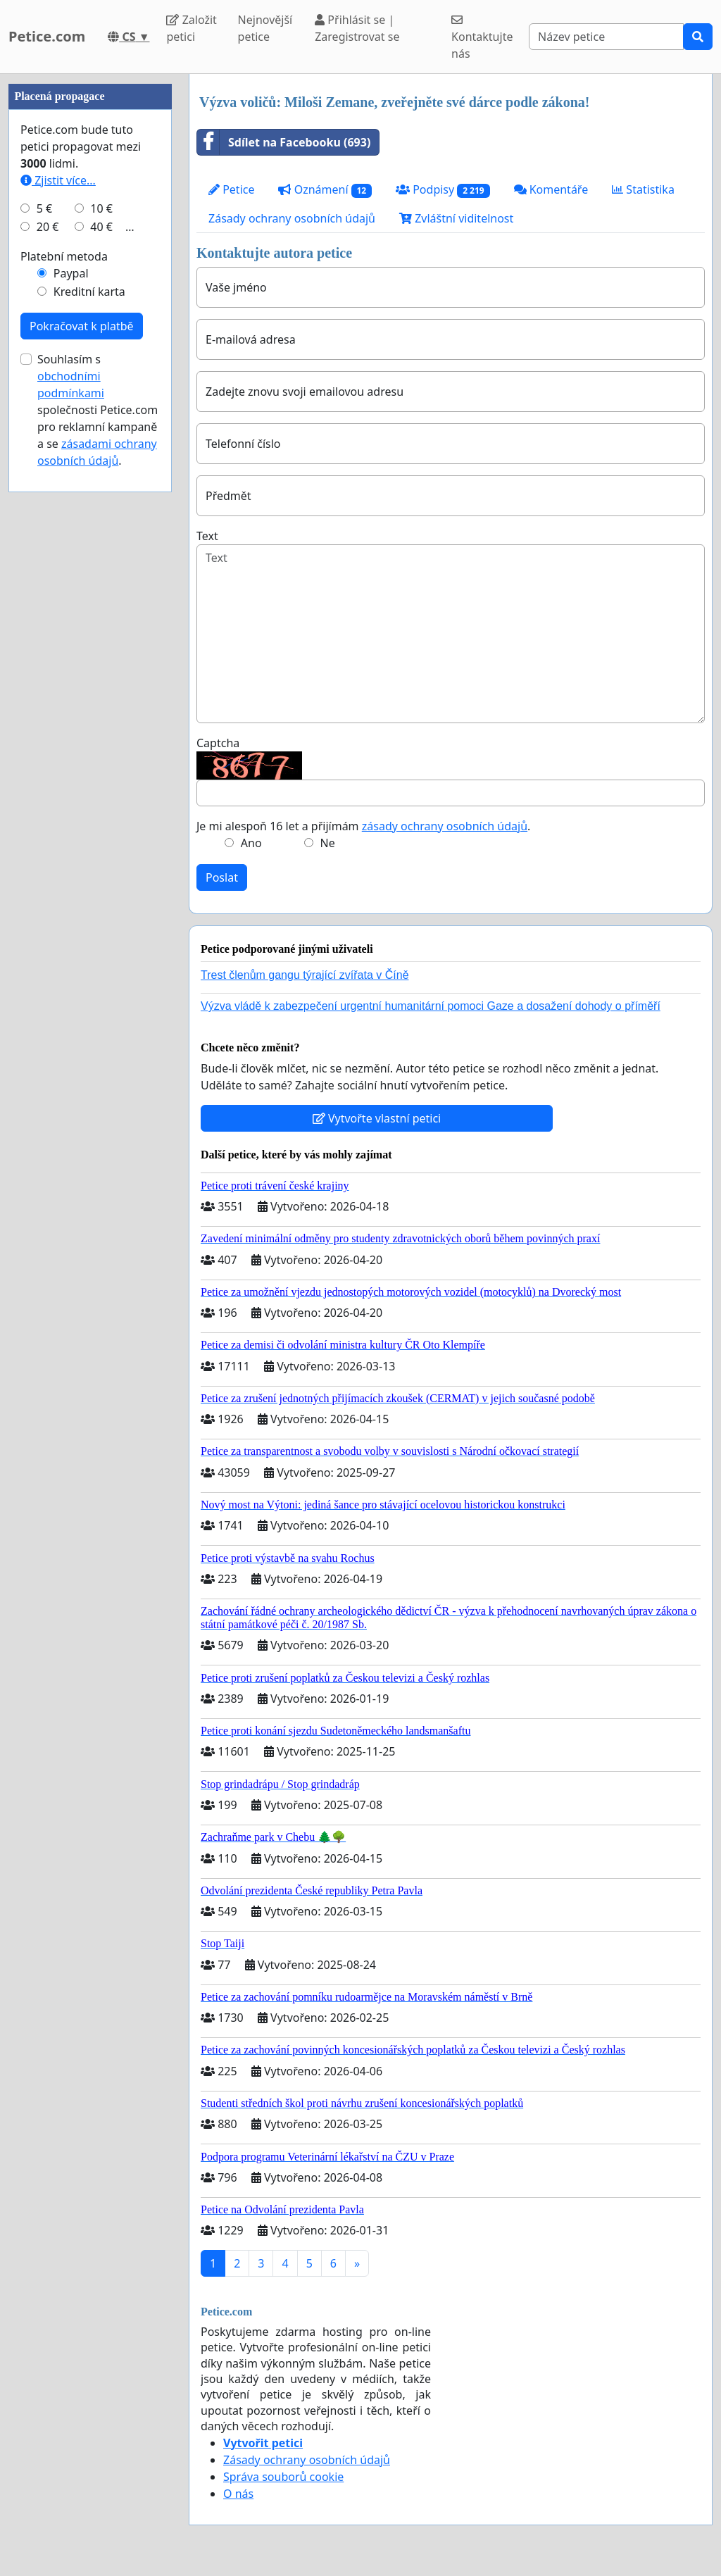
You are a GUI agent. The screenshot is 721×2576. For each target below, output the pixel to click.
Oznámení (325, 190)
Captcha (217, 743)
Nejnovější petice (265, 28)
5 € (44, 631)
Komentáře (551, 189)
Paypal (71, 696)
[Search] (606, 36)
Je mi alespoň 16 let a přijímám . (363, 826)
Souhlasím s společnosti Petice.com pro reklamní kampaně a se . (97, 832)
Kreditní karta (89, 714)
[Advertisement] (90, 285)
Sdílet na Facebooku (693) (283, 142)
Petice (231, 189)
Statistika (643, 189)
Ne (327, 843)
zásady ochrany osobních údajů (444, 826)
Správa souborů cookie (283, 2476)
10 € (101, 631)
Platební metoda (64, 679)
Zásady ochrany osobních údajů (291, 218)
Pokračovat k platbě (82, 748)
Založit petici (191, 28)
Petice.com (46, 36)
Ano (251, 843)
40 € (101, 649)
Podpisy (442, 190)
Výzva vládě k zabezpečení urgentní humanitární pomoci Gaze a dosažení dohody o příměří (430, 1006)
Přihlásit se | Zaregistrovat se (357, 28)
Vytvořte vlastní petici (377, 1118)
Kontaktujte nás (482, 37)
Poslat (222, 877)
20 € (48, 649)
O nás (238, 2493)
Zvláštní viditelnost (456, 218)
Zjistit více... (58, 603)
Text (207, 536)
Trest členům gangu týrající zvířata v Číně (305, 975)
